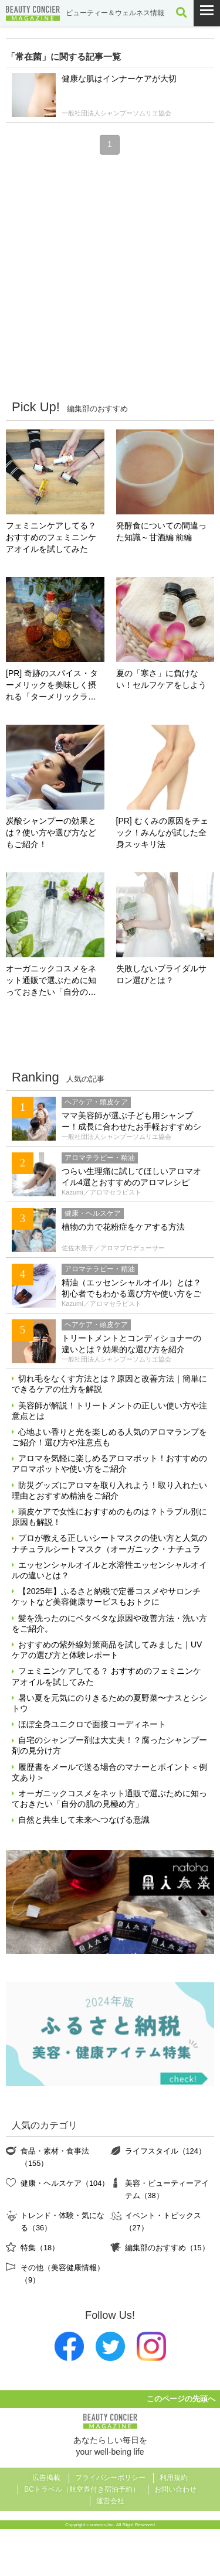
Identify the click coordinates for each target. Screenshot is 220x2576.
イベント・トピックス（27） (163, 2221)
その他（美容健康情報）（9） (62, 2273)
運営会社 (110, 2501)
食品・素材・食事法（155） (55, 2157)
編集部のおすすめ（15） (167, 2247)
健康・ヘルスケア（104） (65, 2183)
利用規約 (174, 2477)
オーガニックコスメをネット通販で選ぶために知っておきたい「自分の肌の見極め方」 (51, 981)
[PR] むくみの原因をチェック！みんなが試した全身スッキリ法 (162, 832)
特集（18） (40, 2247)
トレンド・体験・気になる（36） (62, 2221)
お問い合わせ (175, 2489)
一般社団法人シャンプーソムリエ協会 (116, 113)
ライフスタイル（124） (165, 2151)
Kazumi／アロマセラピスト (101, 1192)
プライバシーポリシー (110, 2477)
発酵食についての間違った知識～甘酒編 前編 (161, 531)
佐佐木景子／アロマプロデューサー (113, 1247)
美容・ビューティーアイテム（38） (167, 2189)
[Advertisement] (110, 276)
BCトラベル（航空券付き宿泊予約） (82, 2489)
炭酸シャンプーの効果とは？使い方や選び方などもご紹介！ (51, 832)
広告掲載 (46, 2477)
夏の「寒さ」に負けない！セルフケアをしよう (161, 679)
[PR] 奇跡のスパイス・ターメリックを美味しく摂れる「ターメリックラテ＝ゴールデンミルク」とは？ (52, 685)
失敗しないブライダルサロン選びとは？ (161, 974)
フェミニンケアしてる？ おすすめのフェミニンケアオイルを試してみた (51, 537)
